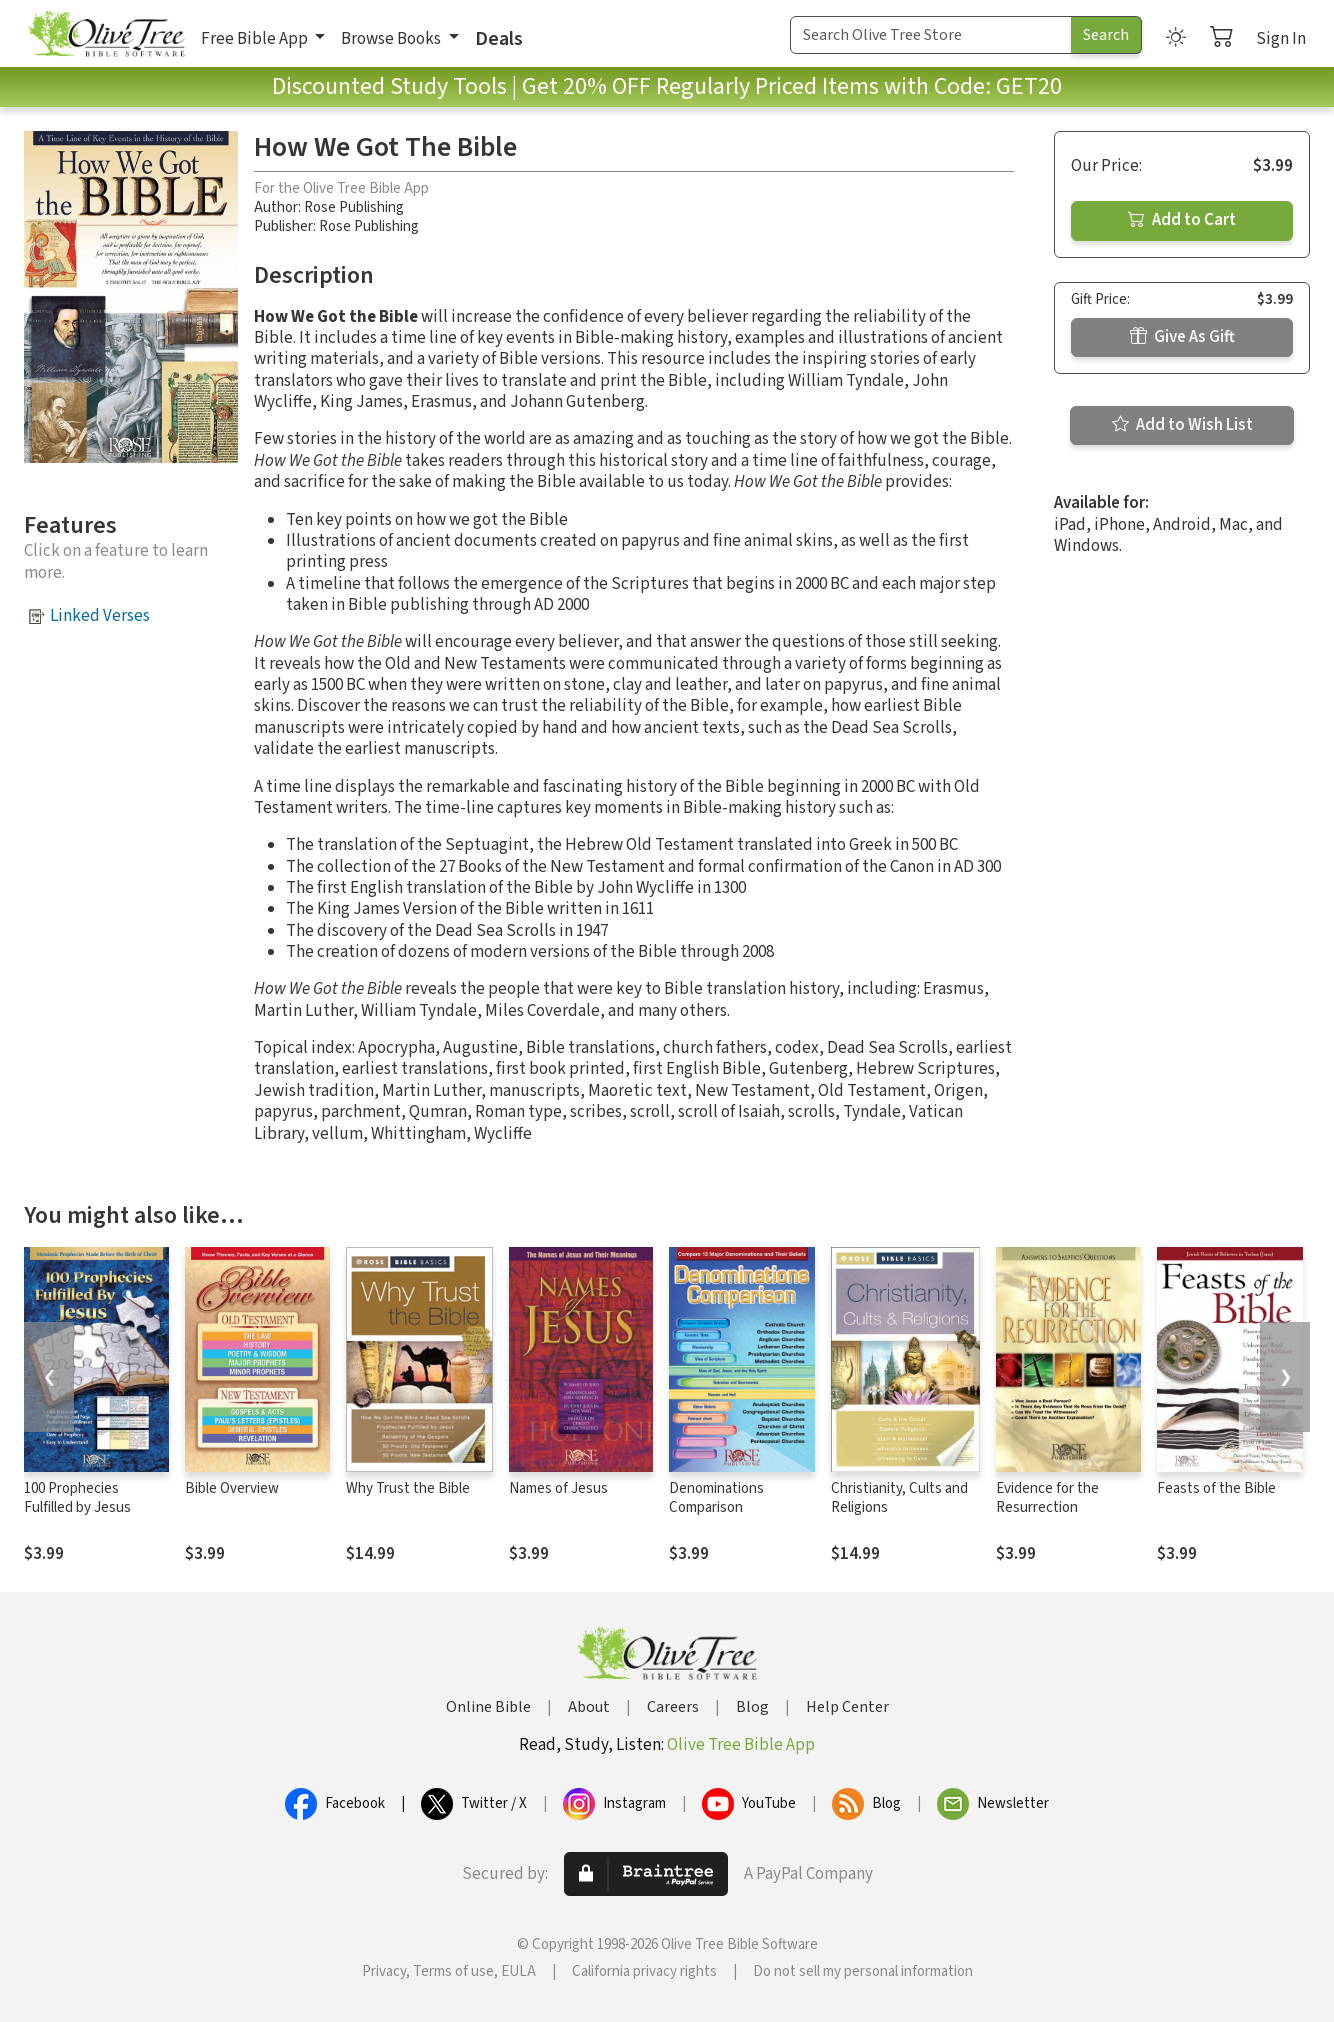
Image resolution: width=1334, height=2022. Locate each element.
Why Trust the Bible (408, 1488)
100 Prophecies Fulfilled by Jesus (77, 1498)
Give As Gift (1182, 337)
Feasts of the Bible (1216, 1488)
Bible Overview (232, 1488)
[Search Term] (931, 35)
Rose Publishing (354, 207)
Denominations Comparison (716, 1498)
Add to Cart (1182, 220)
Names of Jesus (558, 1488)
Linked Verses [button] (100, 616)
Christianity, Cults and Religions (899, 1498)
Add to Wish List (1182, 425)
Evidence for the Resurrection (1047, 1498)
